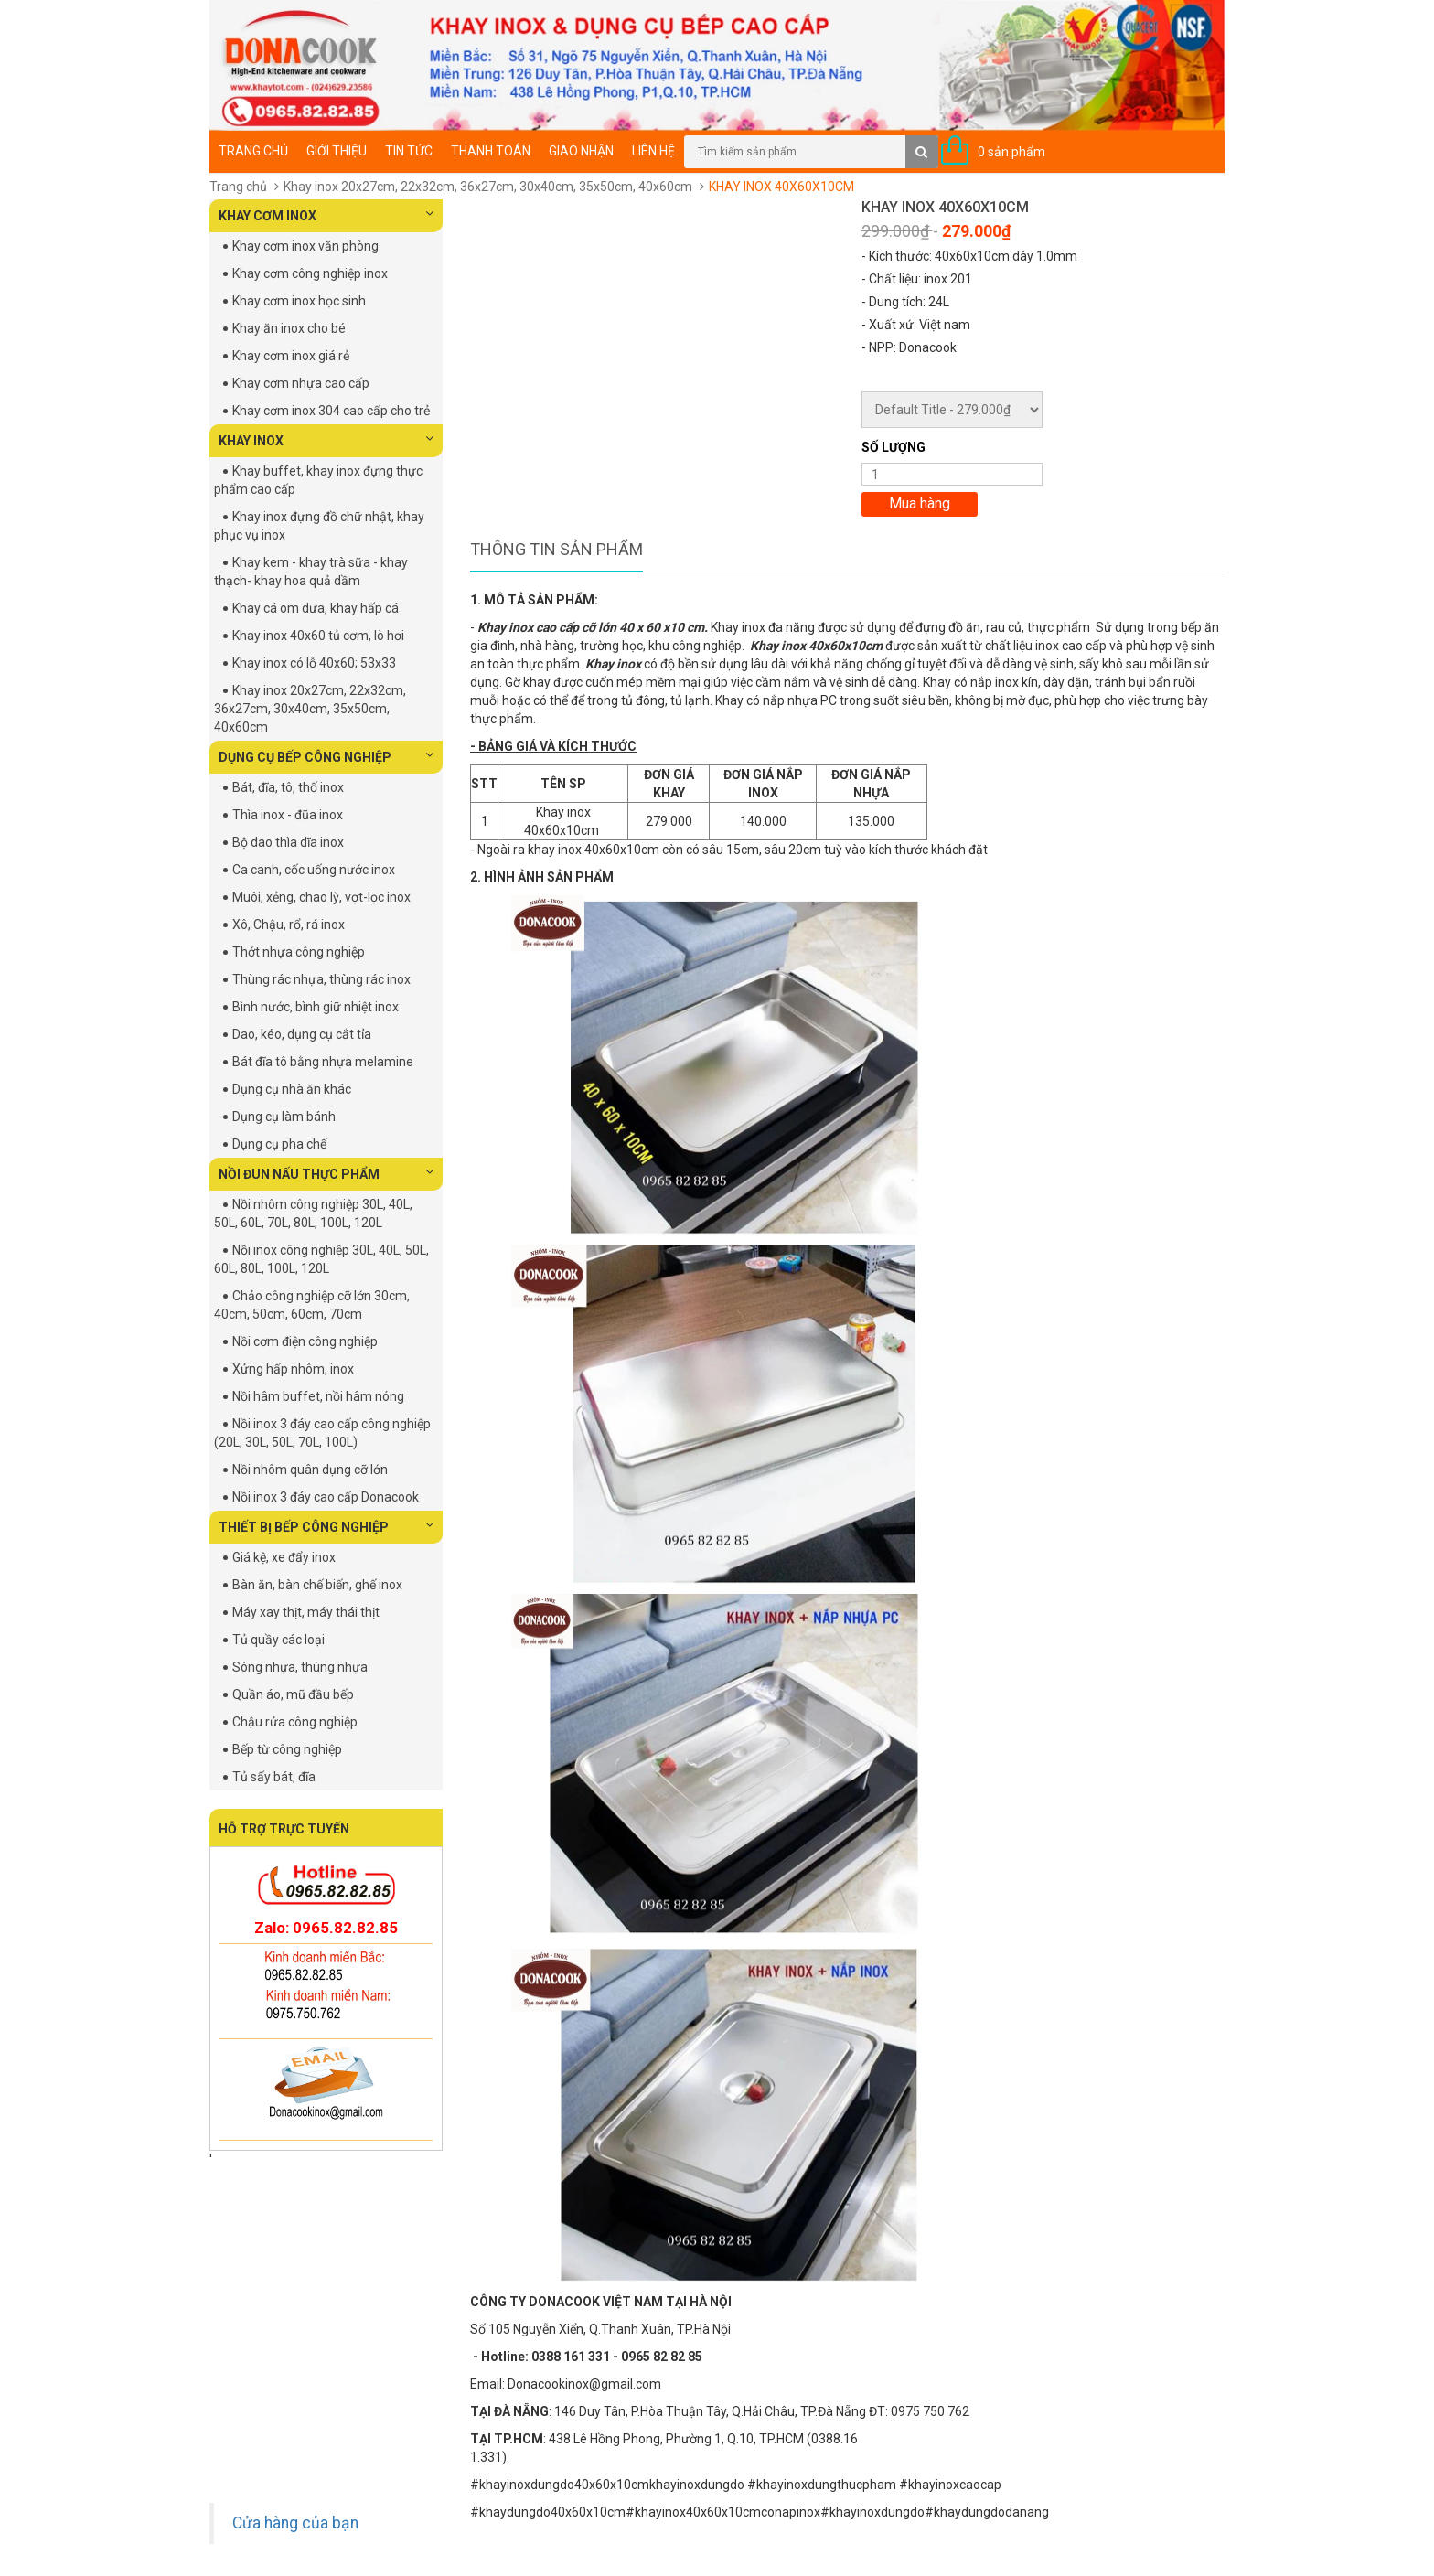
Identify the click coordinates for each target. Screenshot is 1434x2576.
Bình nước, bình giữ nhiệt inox (315, 1006)
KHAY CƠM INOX (326, 215)
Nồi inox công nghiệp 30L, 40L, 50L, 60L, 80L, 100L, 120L (321, 1259)
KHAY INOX (326, 440)
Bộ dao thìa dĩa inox (288, 842)
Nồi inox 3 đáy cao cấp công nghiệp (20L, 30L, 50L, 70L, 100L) (322, 1432)
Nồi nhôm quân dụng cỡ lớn (310, 1469)
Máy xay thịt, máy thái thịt (306, 1612)
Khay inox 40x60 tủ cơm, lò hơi (318, 635)
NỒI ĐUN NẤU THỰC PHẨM (326, 1173)
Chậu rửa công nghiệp (295, 1722)
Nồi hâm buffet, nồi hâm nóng (318, 1396)
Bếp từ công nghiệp (287, 1749)
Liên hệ (653, 151)
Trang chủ (253, 151)
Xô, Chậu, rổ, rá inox (288, 924)
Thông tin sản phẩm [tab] (556, 549)
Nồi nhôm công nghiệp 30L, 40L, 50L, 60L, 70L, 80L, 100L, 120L (313, 1213)
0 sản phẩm (1011, 151)
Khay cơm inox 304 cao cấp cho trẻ (331, 410)
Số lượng (893, 447)
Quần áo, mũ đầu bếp (293, 1694)
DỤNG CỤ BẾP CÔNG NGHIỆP (326, 756)
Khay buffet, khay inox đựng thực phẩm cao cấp (318, 480)
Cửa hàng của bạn (295, 2523)
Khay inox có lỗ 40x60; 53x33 (314, 663)
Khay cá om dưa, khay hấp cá (315, 608)
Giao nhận (581, 151)
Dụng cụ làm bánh (284, 1116)
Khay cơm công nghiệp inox (310, 273)
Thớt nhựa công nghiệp (298, 952)
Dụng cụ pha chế (279, 1144)
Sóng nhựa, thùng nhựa (300, 1667)
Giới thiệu (336, 151)
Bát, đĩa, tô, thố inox (288, 787)
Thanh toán (490, 151)
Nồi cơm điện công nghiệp (305, 1341)
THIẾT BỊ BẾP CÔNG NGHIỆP (326, 1526)
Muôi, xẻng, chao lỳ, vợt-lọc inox (321, 897)
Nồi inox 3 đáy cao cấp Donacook (325, 1497)
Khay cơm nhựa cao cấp (300, 383)
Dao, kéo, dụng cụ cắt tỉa (301, 1034)
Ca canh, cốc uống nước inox (313, 869)
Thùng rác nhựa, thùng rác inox (321, 979)
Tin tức (409, 151)
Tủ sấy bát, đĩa (274, 1776)
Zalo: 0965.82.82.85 (326, 1928)
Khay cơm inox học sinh (299, 301)
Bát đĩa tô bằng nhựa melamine (322, 1061)
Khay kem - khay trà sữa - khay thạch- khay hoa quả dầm (311, 571)
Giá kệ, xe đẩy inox (284, 1557)
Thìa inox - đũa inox (287, 814)
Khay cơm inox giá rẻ (290, 355)
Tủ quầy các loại (278, 1639)
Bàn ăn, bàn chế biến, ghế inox (317, 1584)
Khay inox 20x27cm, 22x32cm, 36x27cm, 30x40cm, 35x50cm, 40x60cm (488, 186)
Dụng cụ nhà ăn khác (291, 1089)
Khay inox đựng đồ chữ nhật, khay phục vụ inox (319, 525)
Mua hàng (919, 503)
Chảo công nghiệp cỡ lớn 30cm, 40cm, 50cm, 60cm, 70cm (312, 1304)
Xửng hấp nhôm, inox (293, 1369)
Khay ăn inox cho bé (289, 328)
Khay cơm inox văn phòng (305, 246)
